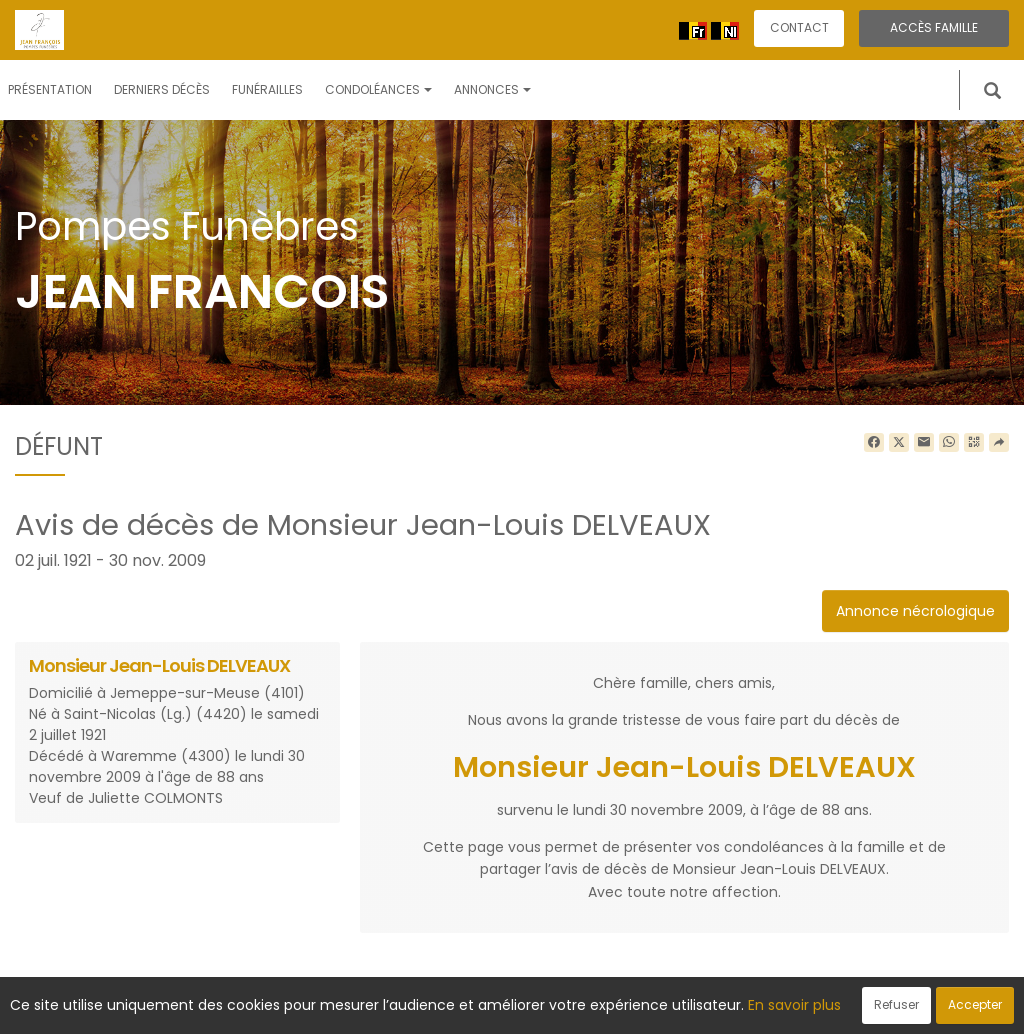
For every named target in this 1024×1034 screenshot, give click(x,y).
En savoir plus (794, 1005)
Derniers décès (162, 89)
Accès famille (934, 27)
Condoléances (378, 89)
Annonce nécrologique (915, 611)
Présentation (50, 89)
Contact (799, 27)
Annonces (492, 89)
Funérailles (267, 89)
